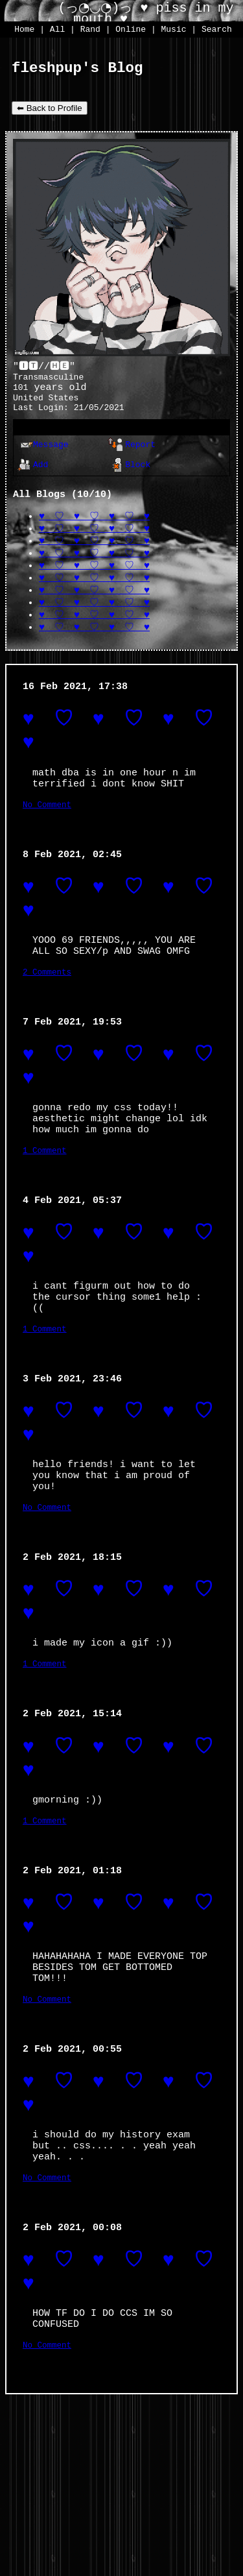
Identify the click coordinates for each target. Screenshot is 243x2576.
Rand (90, 30)
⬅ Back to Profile (49, 111)
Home (24, 30)
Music (174, 30)
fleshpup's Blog (77, 70)
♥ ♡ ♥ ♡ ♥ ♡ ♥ (94, 530)
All (60, 30)
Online (130, 30)
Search (217, 30)
